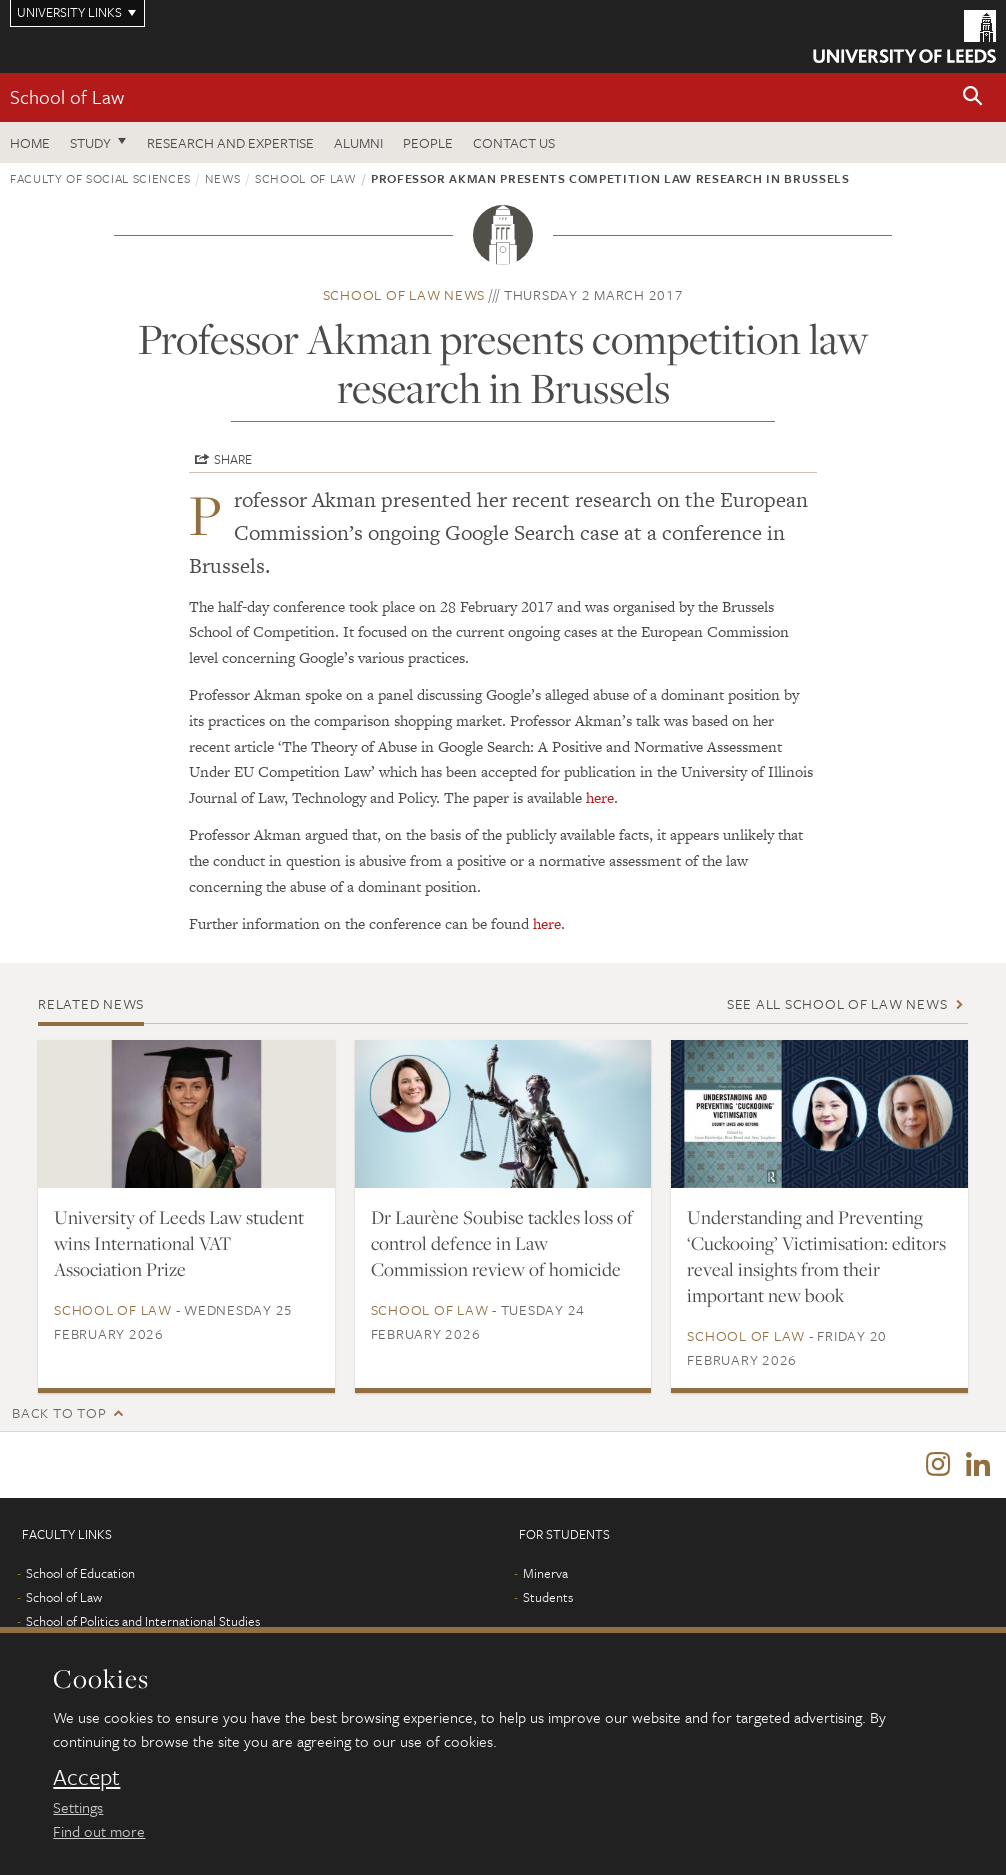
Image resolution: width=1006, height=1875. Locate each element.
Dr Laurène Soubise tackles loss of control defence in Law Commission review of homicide (502, 1243)
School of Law (67, 96)
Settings (78, 1807)
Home (30, 142)
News (223, 178)
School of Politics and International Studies (143, 1621)
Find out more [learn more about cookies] (99, 1831)
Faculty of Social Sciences (100, 178)
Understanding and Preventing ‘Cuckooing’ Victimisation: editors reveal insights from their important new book (816, 1256)
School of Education (80, 1573)
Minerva (545, 1573)
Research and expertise (230, 142)
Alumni (358, 142)
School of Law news (404, 294)
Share (233, 459)
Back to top (59, 1412)
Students (548, 1597)
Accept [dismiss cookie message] (86, 1777)
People (428, 142)
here (600, 797)
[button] (973, 97)
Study (90, 142)
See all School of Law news (837, 1003)
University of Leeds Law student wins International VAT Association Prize (179, 1243)
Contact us (514, 142)
